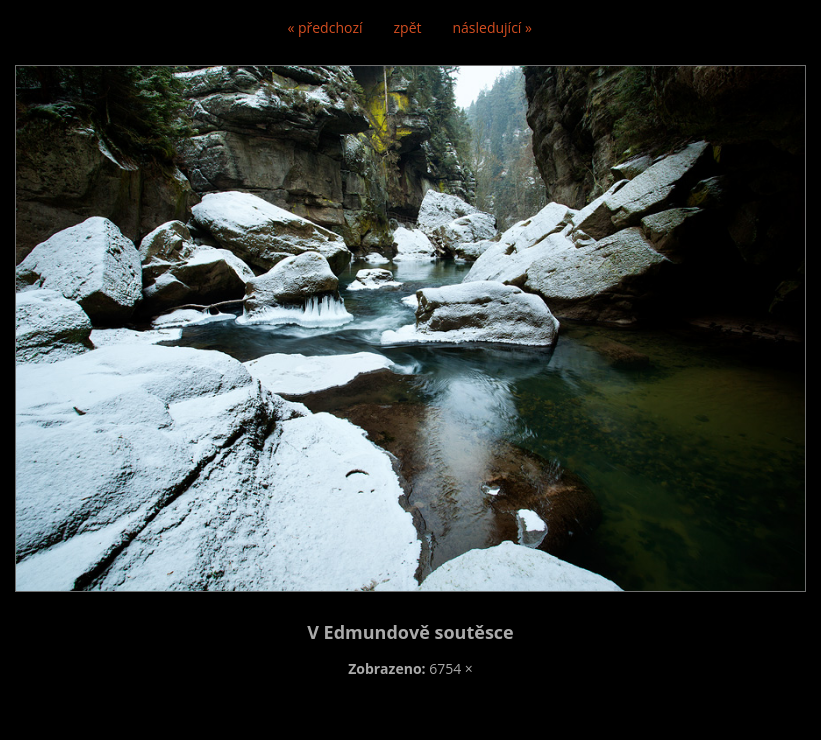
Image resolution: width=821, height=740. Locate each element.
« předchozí (324, 27)
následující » (492, 27)
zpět (408, 27)
